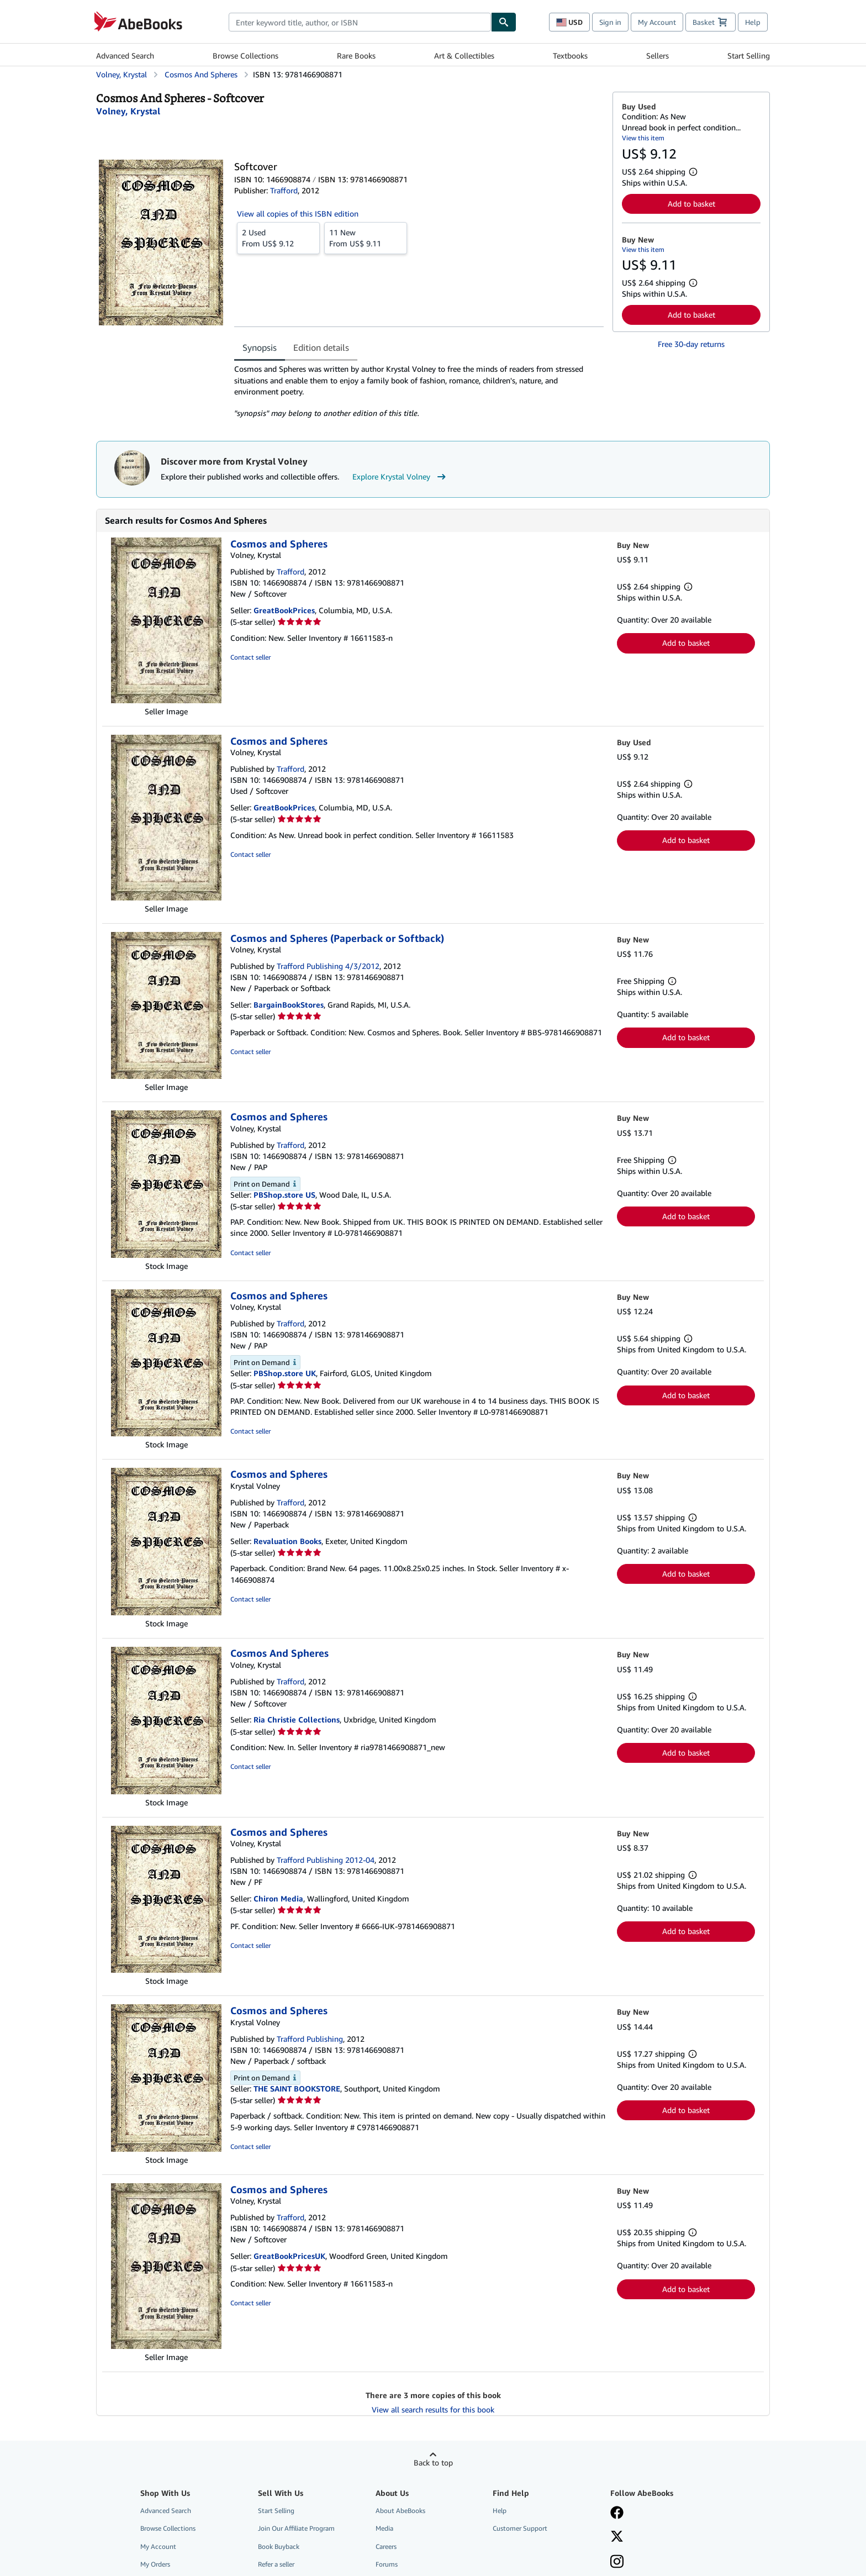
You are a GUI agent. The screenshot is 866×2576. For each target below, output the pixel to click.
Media (384, 2528)
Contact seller (250, 657)
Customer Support (520, 2528)
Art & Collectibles (464, 55)
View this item (643, 138)
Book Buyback (278, 2546)
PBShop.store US (284, 1194)
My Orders (155, 2564)
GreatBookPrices (284, 610)
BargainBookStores (289, 1004)
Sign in (610, 22)
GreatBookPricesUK (289, 2256)
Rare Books (356, 55)
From (278, 237)
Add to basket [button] (691, 203)
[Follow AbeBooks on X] (617, 2537)
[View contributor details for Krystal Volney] (128, 111)
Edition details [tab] (321, 347)
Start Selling (748, 55)
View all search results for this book (433, 2409)
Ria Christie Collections (297, 1719)
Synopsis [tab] (259, 347)
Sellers (657, 55)
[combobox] (360, 22)
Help (753, 22)
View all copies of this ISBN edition (297, 213)
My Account (657, 22)
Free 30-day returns (691, 344)
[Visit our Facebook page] (617, 2513)
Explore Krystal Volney (400, 476)
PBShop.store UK (285, 1373)
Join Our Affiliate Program (296, 2528)
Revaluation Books (287, 1541)
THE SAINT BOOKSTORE (297, 2088)
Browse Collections (245, 55)
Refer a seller (276, 2564)
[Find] (504, 22)
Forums (387, 2564)
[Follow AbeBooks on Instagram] (617, 2562)
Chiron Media (278, 1898)
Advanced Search (125, 55)
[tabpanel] (419, 391)
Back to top (433, 2462)
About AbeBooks (400, 2510)
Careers (386, 2546)
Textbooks (570, 55)
